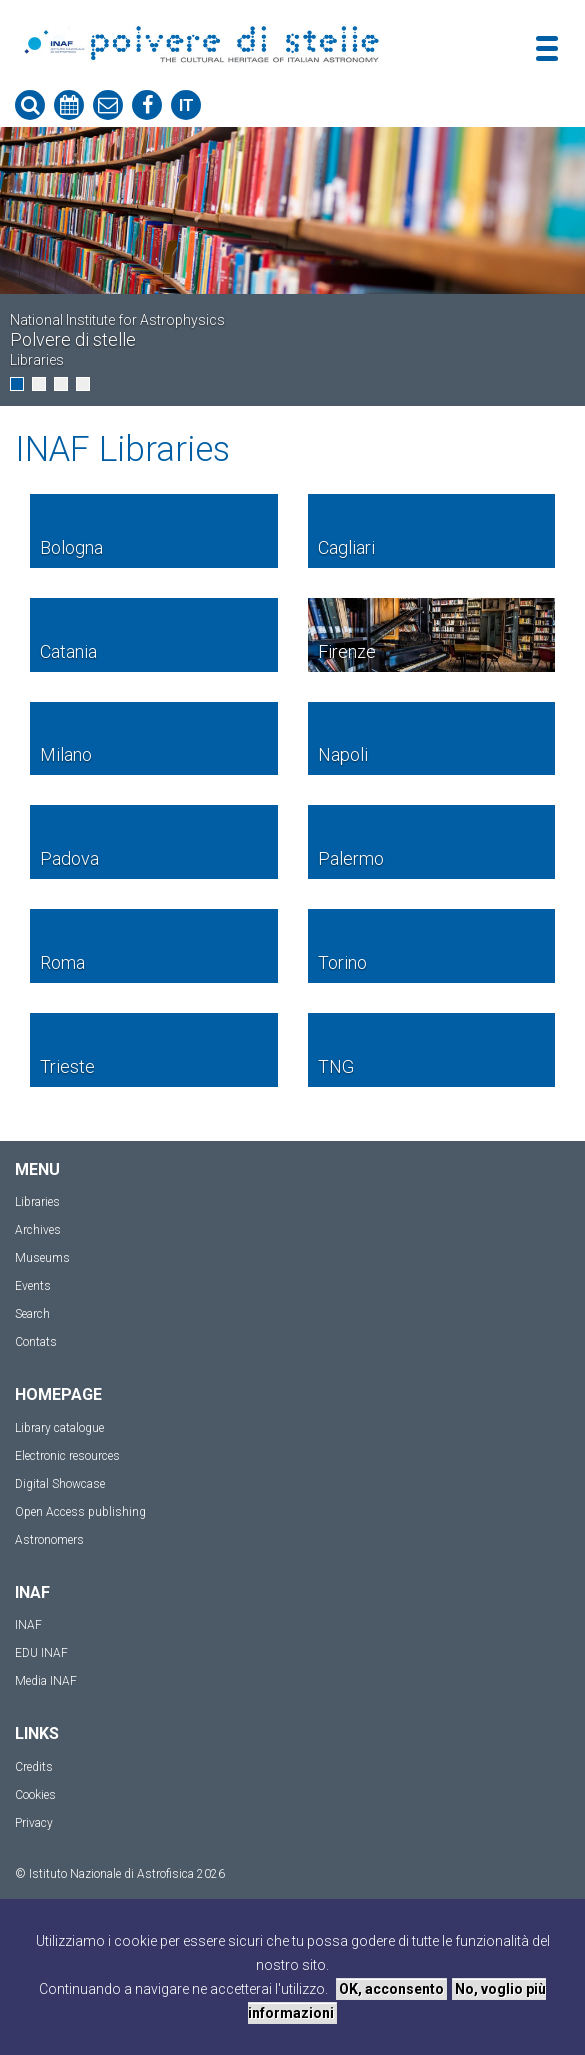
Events (33, 1286)
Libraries (37, 1202)
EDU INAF (41, 1653)
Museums (42, 1258)
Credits (34, 1767)
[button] (17, 384)
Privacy (34, 1823)
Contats (36, 1342)
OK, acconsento (391, 1989)
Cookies (35, 1795)
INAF (28, 1625)
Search (32, 1314)
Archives (38, 1230)
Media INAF (46, 1681)
